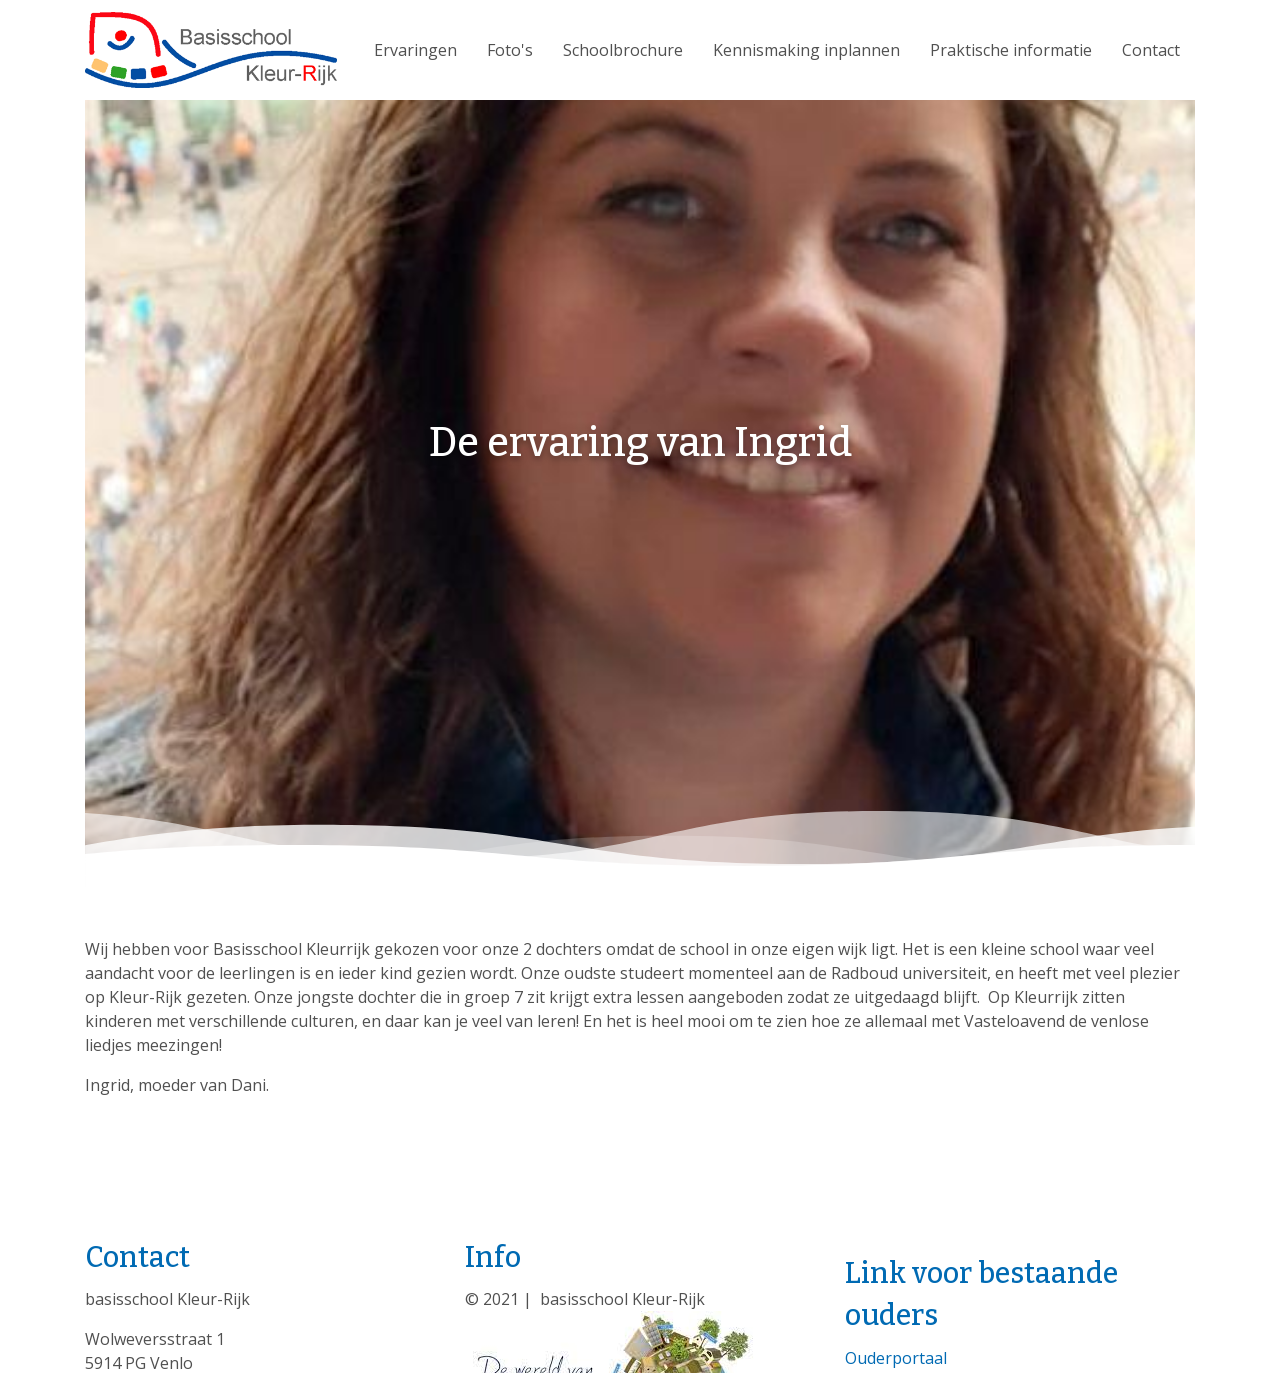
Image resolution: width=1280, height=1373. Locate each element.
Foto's (510, 50)
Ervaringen (415, 50)
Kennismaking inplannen (806, 50)
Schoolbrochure (623, 50)
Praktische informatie (1011, 50)
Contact (1151, 50)
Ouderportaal (896, 1358)
